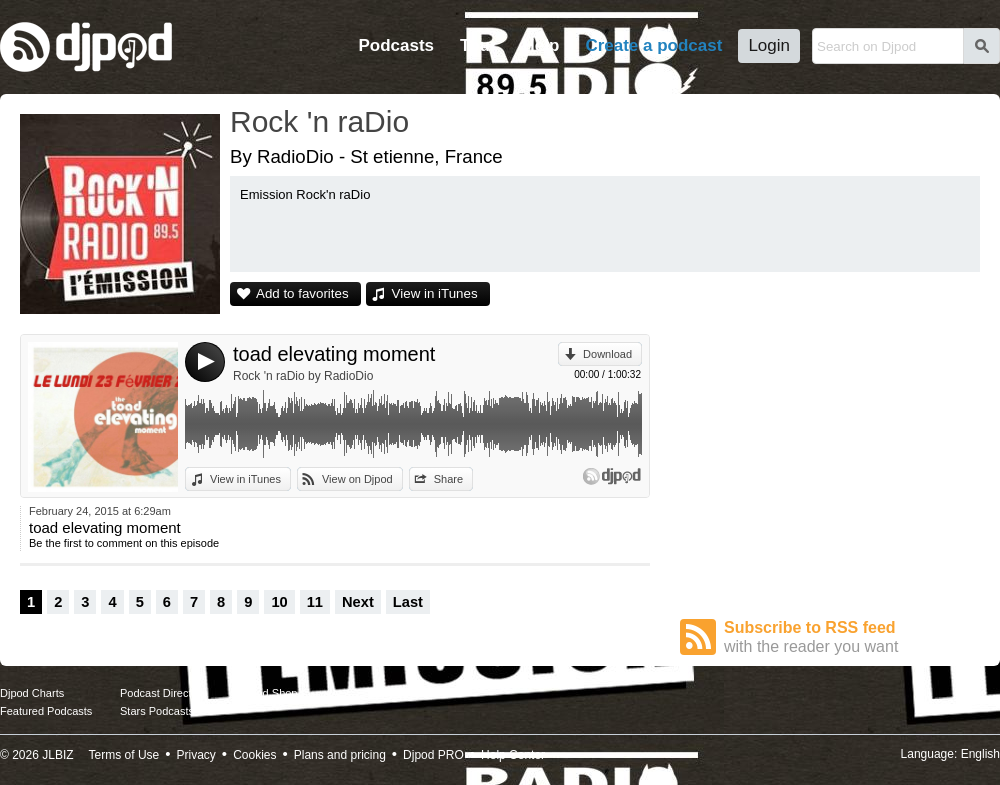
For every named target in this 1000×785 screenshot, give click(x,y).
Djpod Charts (32, 693)
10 (279, 602)
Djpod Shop (269, 693)
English (980, 754)
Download (607, 354)
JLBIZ (57, 755)
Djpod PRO (433, 755)
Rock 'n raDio (319, 121)
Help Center (513, 755)
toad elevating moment (334, 354)
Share (448, 479)
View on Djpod (357, 479)
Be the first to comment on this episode (124, 543)
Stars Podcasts (157, 711)
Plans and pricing (340, 755)
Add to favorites (302, 293)
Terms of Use (124, 755)
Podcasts (396, 45)
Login (769, 45)
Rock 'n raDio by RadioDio (303, 376)
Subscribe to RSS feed (852, 637)
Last (408, 602)
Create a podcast (653, 45)
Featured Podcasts (46, 711)
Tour (478, 45)
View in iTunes (435, 293)
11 (315, 602)
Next (358, 602)
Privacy (196, 755)
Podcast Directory (163, 693)
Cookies (254, 755)
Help (541, 45)
